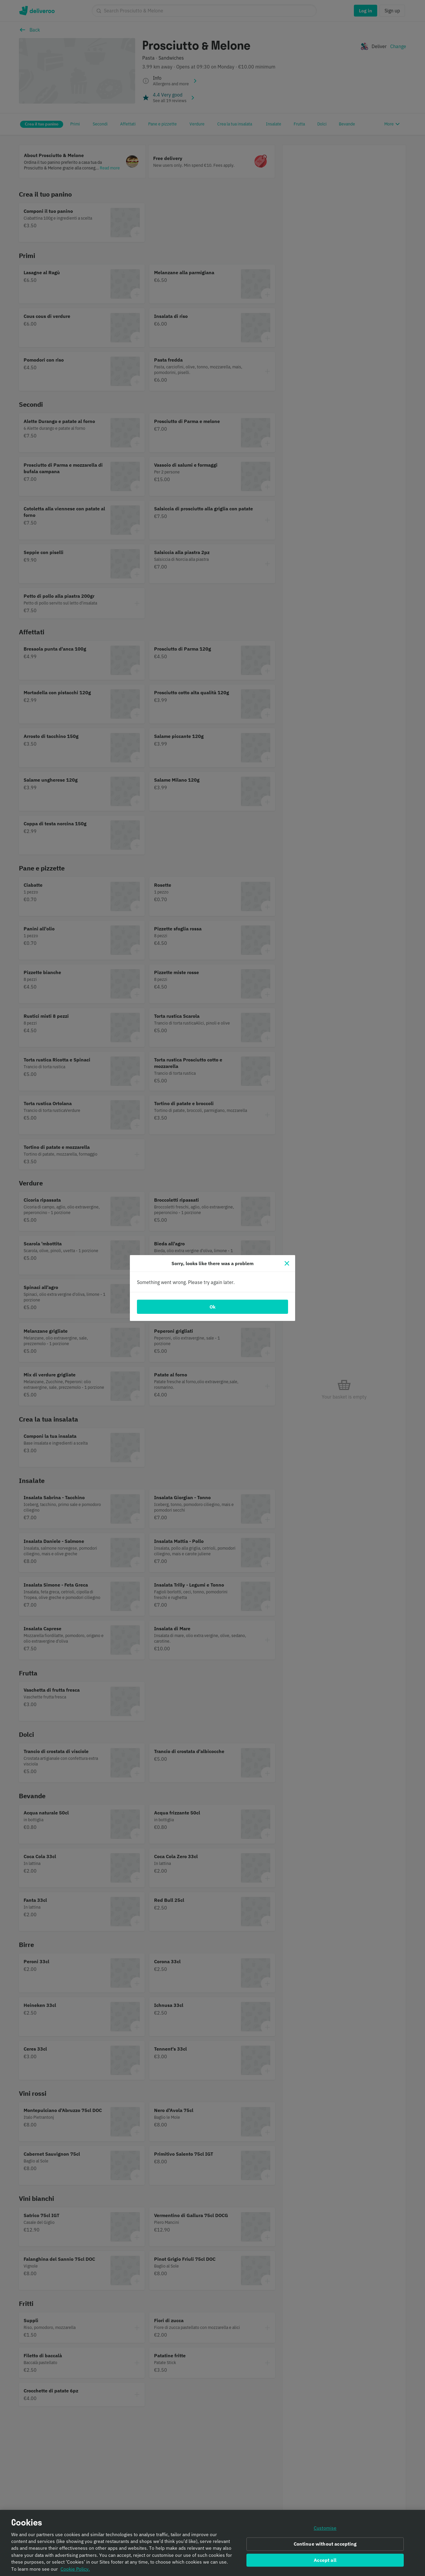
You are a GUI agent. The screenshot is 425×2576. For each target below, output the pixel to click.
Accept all (325, 2560)
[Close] (286, 1263)
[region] (212, 2543)
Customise (325, 2528)
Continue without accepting (325, 2544)
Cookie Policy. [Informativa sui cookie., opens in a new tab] (75, 2569)
